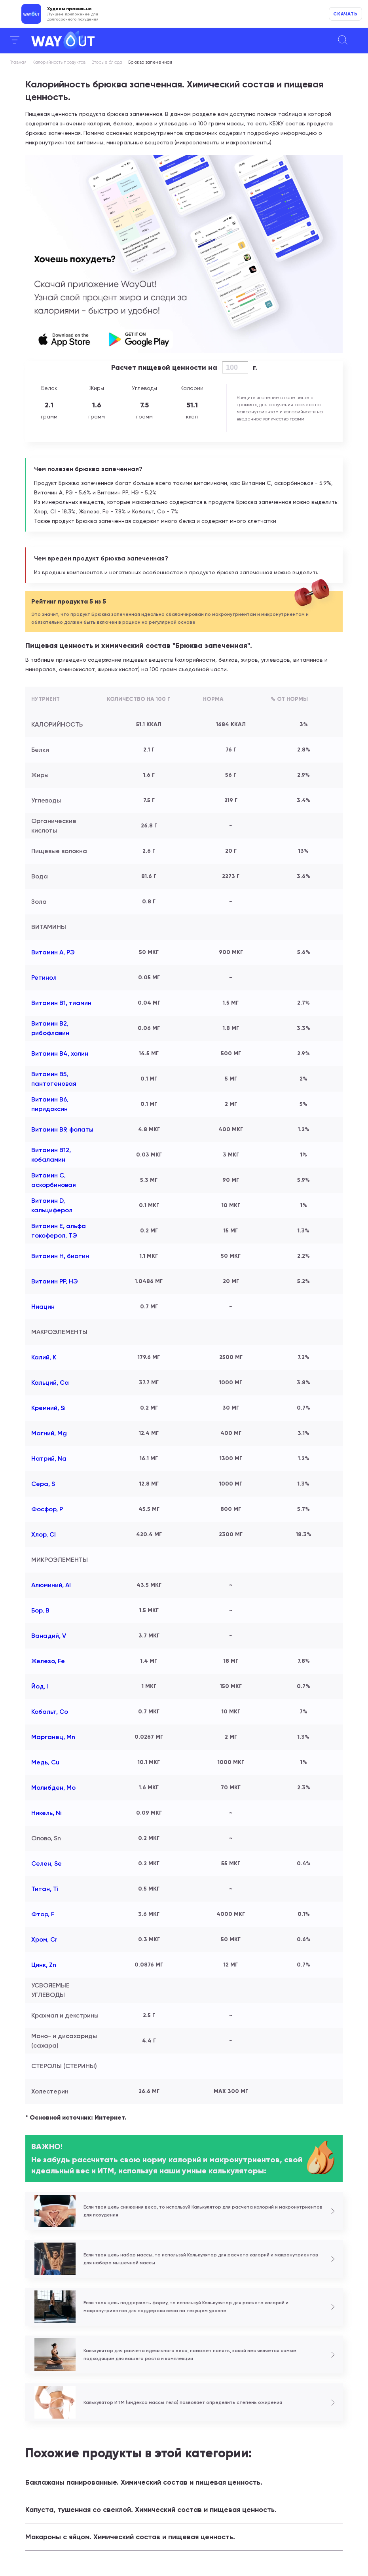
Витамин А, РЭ (53, 952)
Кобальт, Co (49, 1711)
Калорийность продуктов (58, 62)
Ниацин (43, 1306)
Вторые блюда (106, 62)
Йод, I (40, 1686)
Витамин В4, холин (59, 1053)
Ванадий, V (48, 1635)
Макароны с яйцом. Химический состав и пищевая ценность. (130, 2536)
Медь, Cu (45, 1762)
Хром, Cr (44, 1939)
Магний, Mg (49, 1433)
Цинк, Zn (43, 1964)
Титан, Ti (45, 1889)
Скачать (345, 14)
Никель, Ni (46, 1813)
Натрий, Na (48, 1458)
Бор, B (40, 1610)
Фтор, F (42, 1914)
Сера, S (43, 1484)
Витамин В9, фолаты (62, 1129)
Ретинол (44, 977)
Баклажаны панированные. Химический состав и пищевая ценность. (143, 2482)
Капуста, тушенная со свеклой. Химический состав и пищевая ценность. (151, 2509)
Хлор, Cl (43, 1534)
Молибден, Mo (53, 1787)
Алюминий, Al (51, 1585)
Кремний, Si (48, 1408)
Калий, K (43, 1357)
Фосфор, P (47, 1509)
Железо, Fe (48, 1661)
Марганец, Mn (53, 1737)
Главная (18, 62)
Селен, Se (46, 1863)
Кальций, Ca (50, 1382)
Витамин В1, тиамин (61, 1003)
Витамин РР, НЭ (54, 1281)
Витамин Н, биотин (60, 1256)
